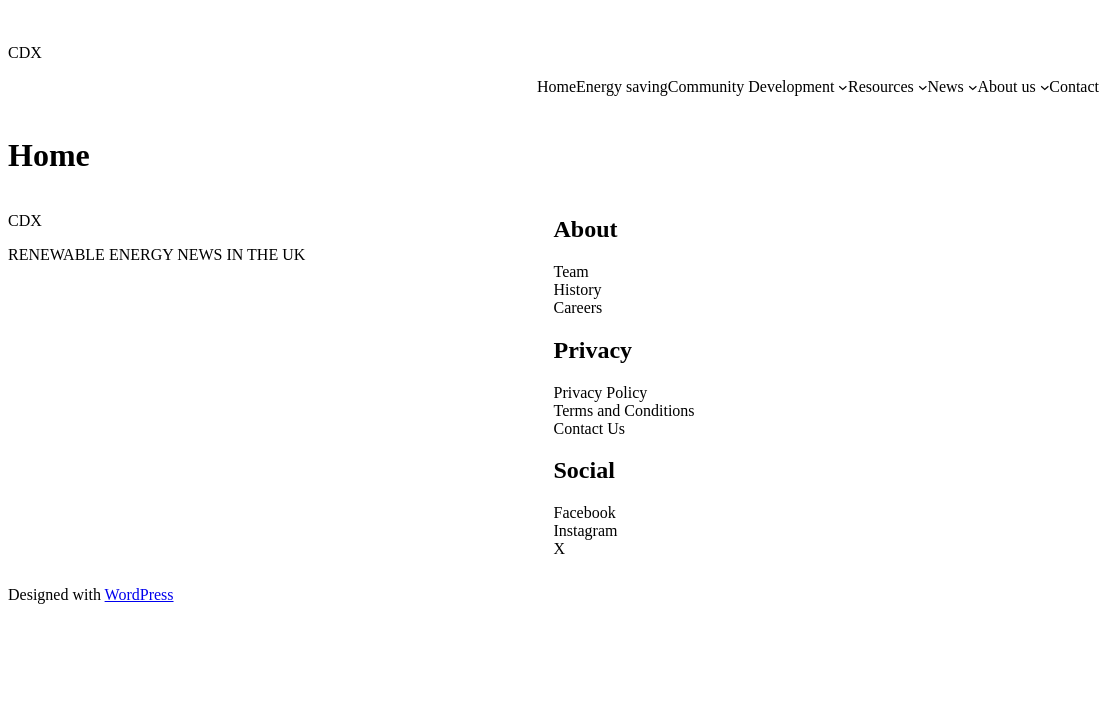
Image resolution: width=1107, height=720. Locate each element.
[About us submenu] (1045, 87)
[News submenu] (973, 87)
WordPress (139, 594)
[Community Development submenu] (843, 87)
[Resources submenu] (923, 87)
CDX (25, 52)
